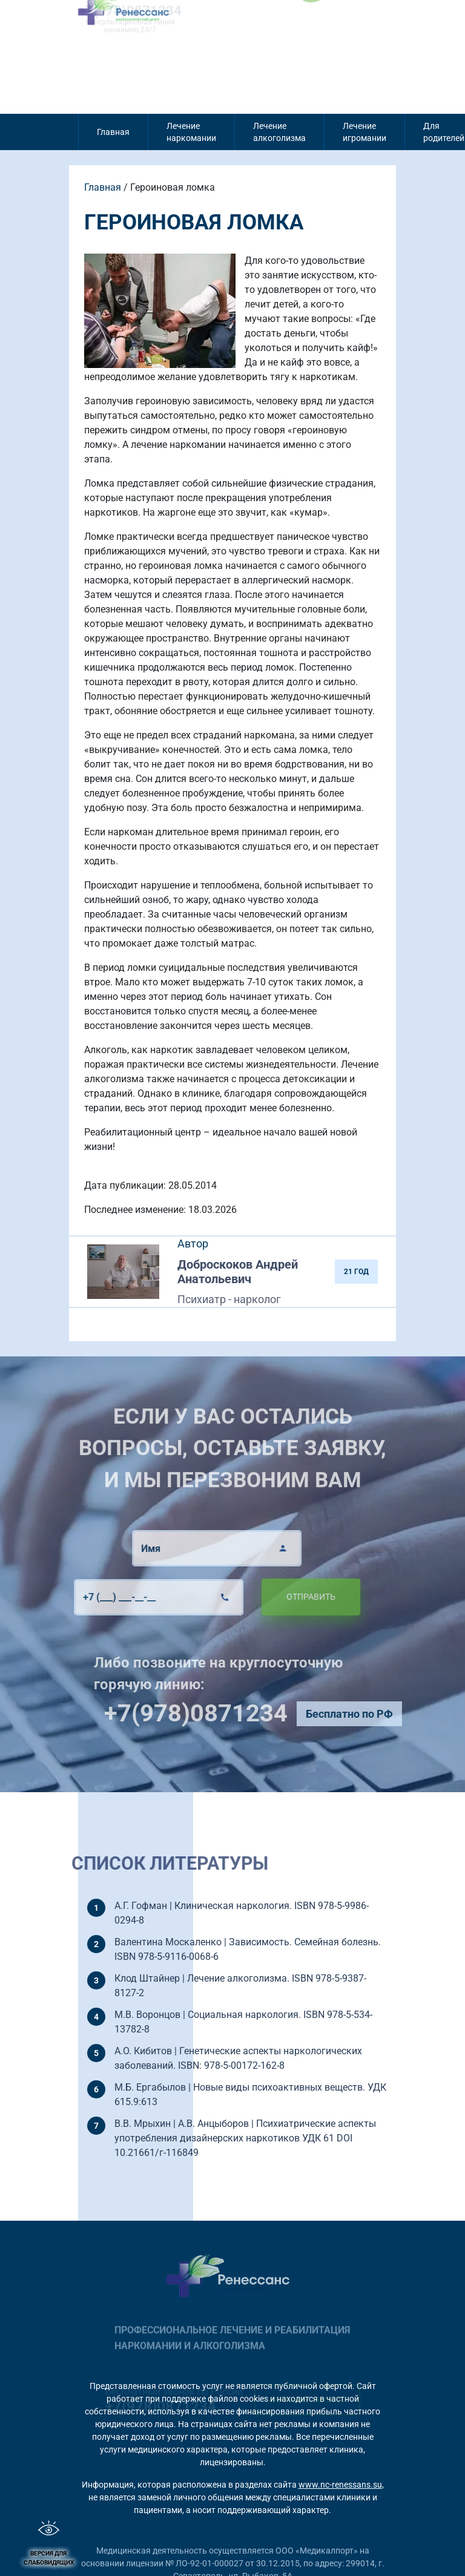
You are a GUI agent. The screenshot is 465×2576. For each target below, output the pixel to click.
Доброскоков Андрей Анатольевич (237, 1271)
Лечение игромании (364, 132)
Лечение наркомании (191, 132)
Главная (113, 132)
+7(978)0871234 (223, 1713)
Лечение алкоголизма (279, 132)
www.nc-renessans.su (340, 2484)
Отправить (283, 1597)
